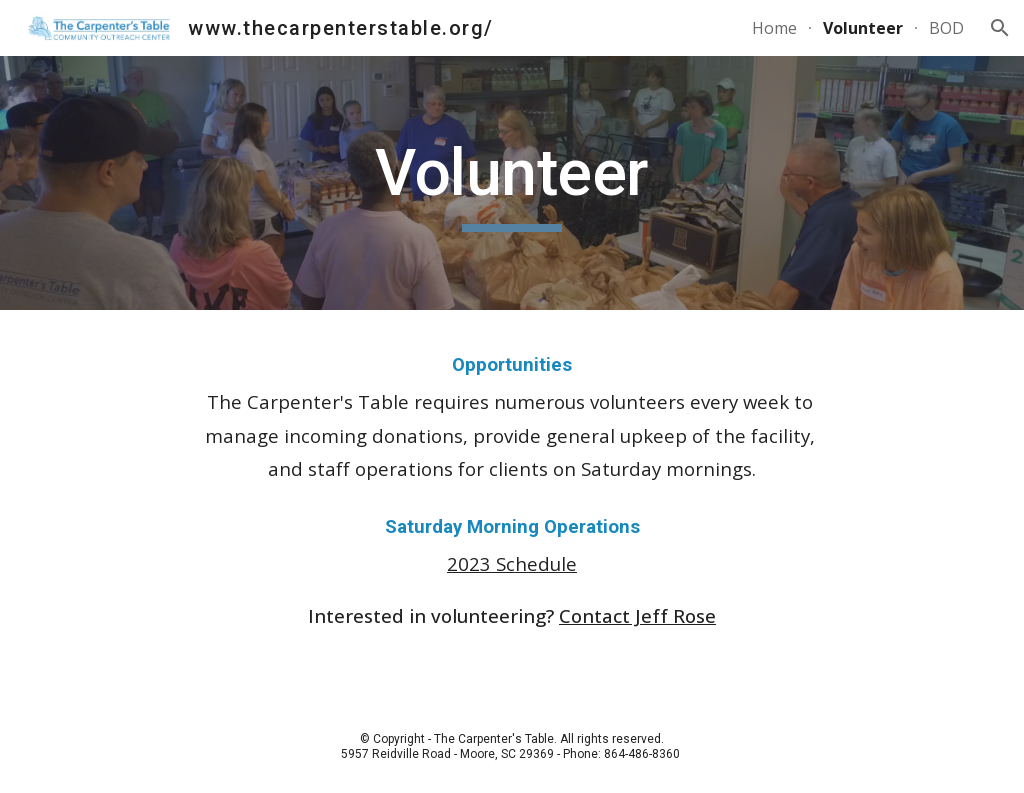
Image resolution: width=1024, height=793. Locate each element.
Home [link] (774, 28)
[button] (1000, 28)
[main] (511, 183)
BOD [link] (946, 28)
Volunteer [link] (863, 28)
